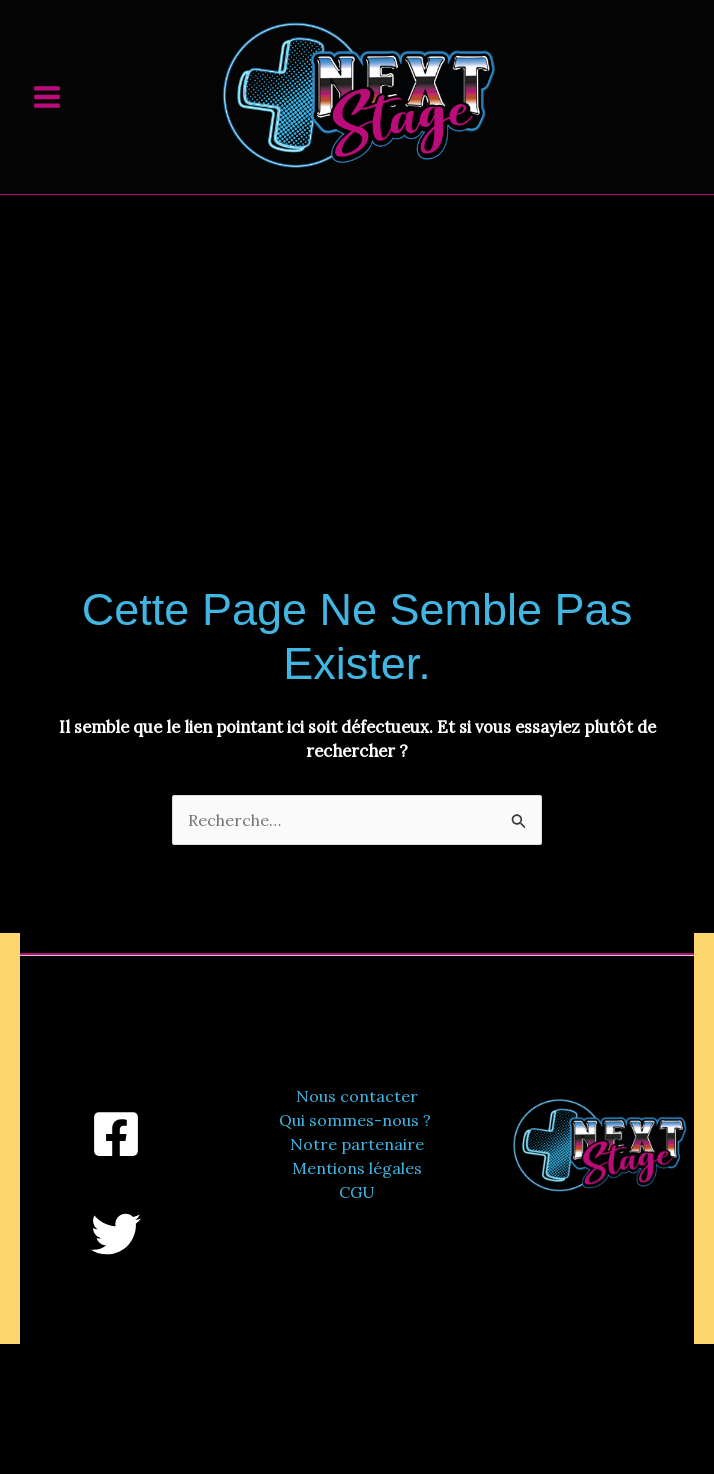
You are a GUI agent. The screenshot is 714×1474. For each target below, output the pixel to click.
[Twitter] (116, 1234)
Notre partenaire (357, 1144)
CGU (357, 1192)
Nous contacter (357, 1096)
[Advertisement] (357, 345)
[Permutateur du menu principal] (47, 97)
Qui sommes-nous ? (357, 1120)
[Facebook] (116, 1134)
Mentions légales (357, 1168)
